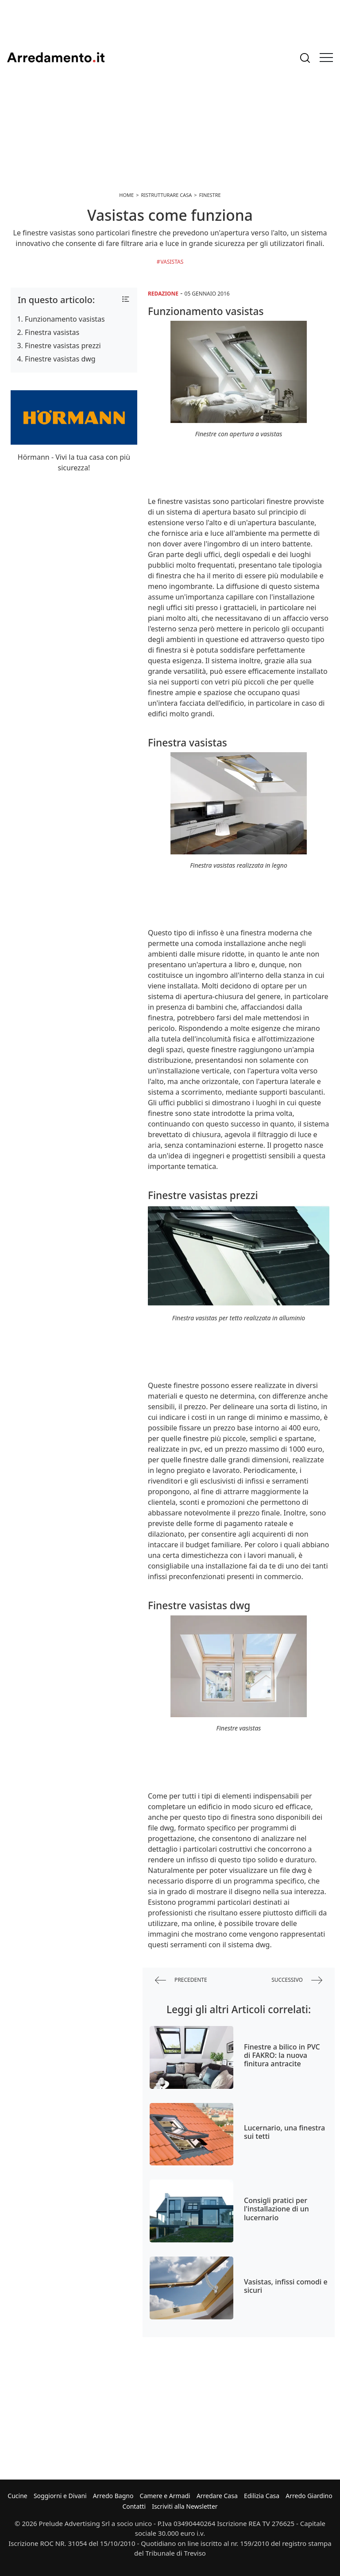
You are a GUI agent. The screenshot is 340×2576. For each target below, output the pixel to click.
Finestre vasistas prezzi (63, 345)
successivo (296, 1980)
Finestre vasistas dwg (60, 359)
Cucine (17, 2495)
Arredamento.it (55, 57)
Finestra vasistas (52, 332)
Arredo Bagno (113, 2495)
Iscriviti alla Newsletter (184, 2506)
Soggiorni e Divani (60, 2495)
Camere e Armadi (165, 2495)
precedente (181, 1980)
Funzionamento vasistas (65, 319)
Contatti (134, 2506)
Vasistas (172, 261)
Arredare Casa (217, 2495)
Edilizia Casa (261, 2495)
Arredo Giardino (309, 2495)
